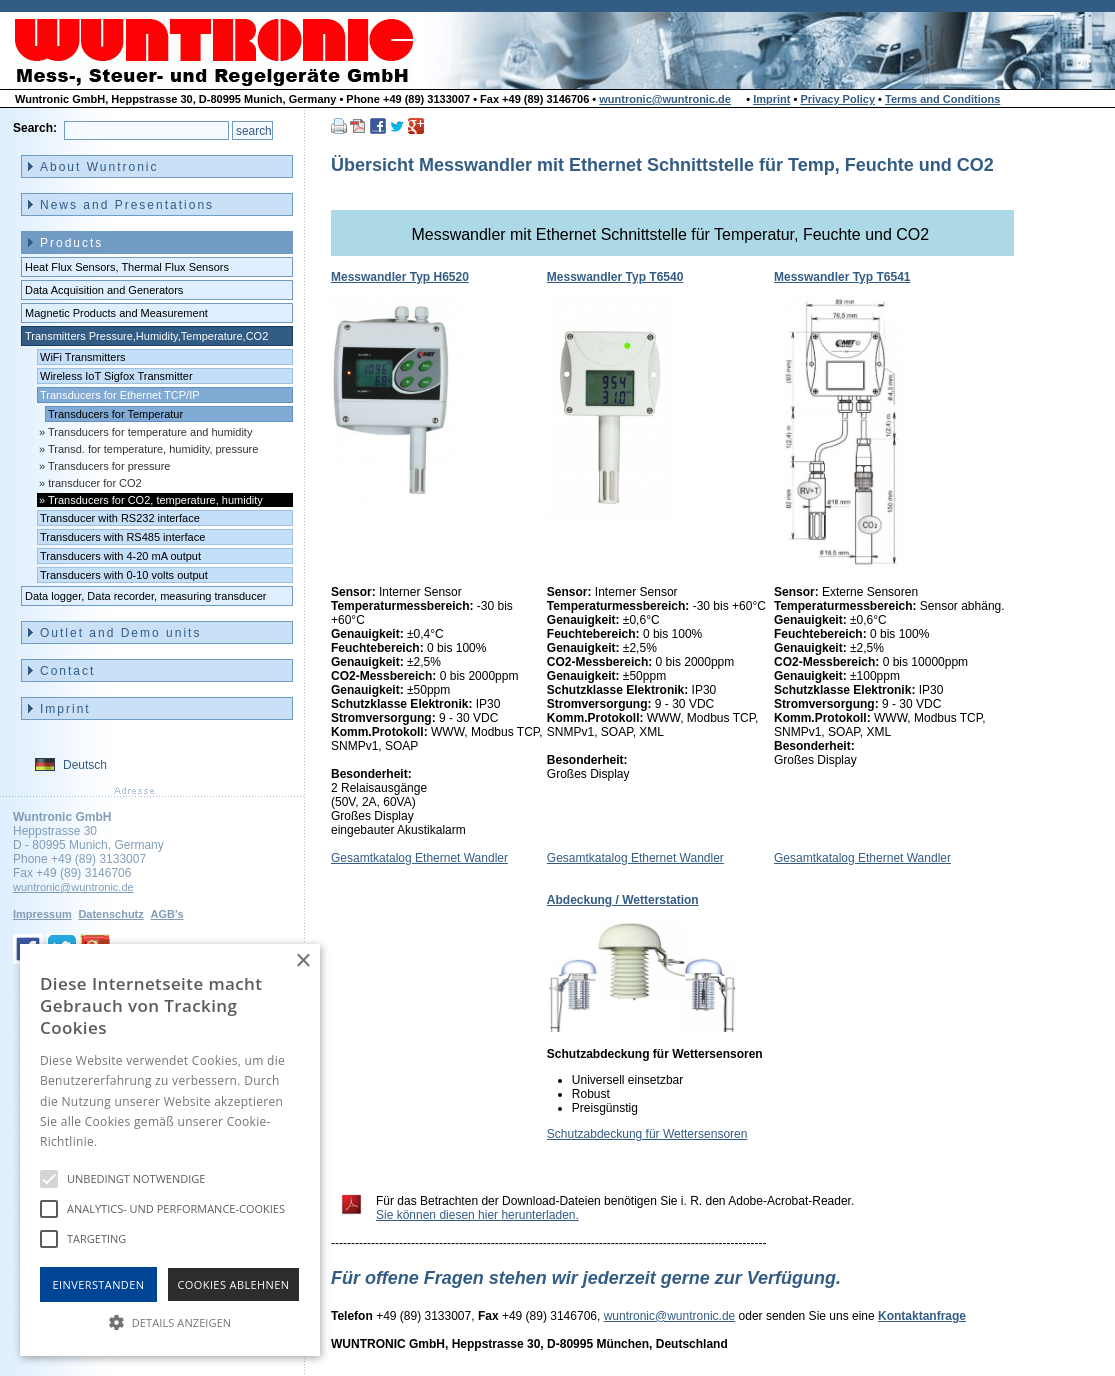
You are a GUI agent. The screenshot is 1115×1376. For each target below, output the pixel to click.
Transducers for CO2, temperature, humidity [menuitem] (155, 500)
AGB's (166, 914)
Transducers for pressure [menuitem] (109, 466)
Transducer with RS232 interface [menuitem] (120, 518)
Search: (35, 128)
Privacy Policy (837, 99)
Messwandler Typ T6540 (615, 277)
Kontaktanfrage (922, 1316)
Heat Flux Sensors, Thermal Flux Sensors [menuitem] (127, 267)
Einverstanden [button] (99, 1284)
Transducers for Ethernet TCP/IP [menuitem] (120, 395)
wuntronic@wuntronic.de (665, 99)
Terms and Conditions (942, 99)
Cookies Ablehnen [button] (234, 1284)
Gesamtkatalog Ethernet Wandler (419, 858)
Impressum (42, 914)
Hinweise (125, 1141)
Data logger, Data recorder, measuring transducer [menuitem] (146, 596)
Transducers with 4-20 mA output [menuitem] (120, 556)
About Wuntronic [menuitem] (99, 167)
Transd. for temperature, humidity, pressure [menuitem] (153, 449)
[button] (170, 1321)
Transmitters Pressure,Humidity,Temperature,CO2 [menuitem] (146, 336)
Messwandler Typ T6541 (842, 277)
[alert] (170, 1150)
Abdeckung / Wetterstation (623, 900)
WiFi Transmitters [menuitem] (83, 357)
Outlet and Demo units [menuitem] (120, 633)
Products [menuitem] (71, 243)
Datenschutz (110, 914)
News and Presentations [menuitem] (127, 205)
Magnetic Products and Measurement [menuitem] (116, 313)
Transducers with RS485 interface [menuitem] (122, 537)
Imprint (771, 99)
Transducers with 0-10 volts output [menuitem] (124, 575)
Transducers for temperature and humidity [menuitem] (150, 432)
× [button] (302, 961)
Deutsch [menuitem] (85, 765)
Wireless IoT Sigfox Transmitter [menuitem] (116, 376)
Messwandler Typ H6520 (400, 277)
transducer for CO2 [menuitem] (95, 483)
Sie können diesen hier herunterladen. (477, 1215)
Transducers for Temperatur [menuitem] (115, 414)
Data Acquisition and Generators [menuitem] (104, 290)
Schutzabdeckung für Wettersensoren (647, 1134)
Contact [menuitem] (67, 671)
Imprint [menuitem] (65, 709)
